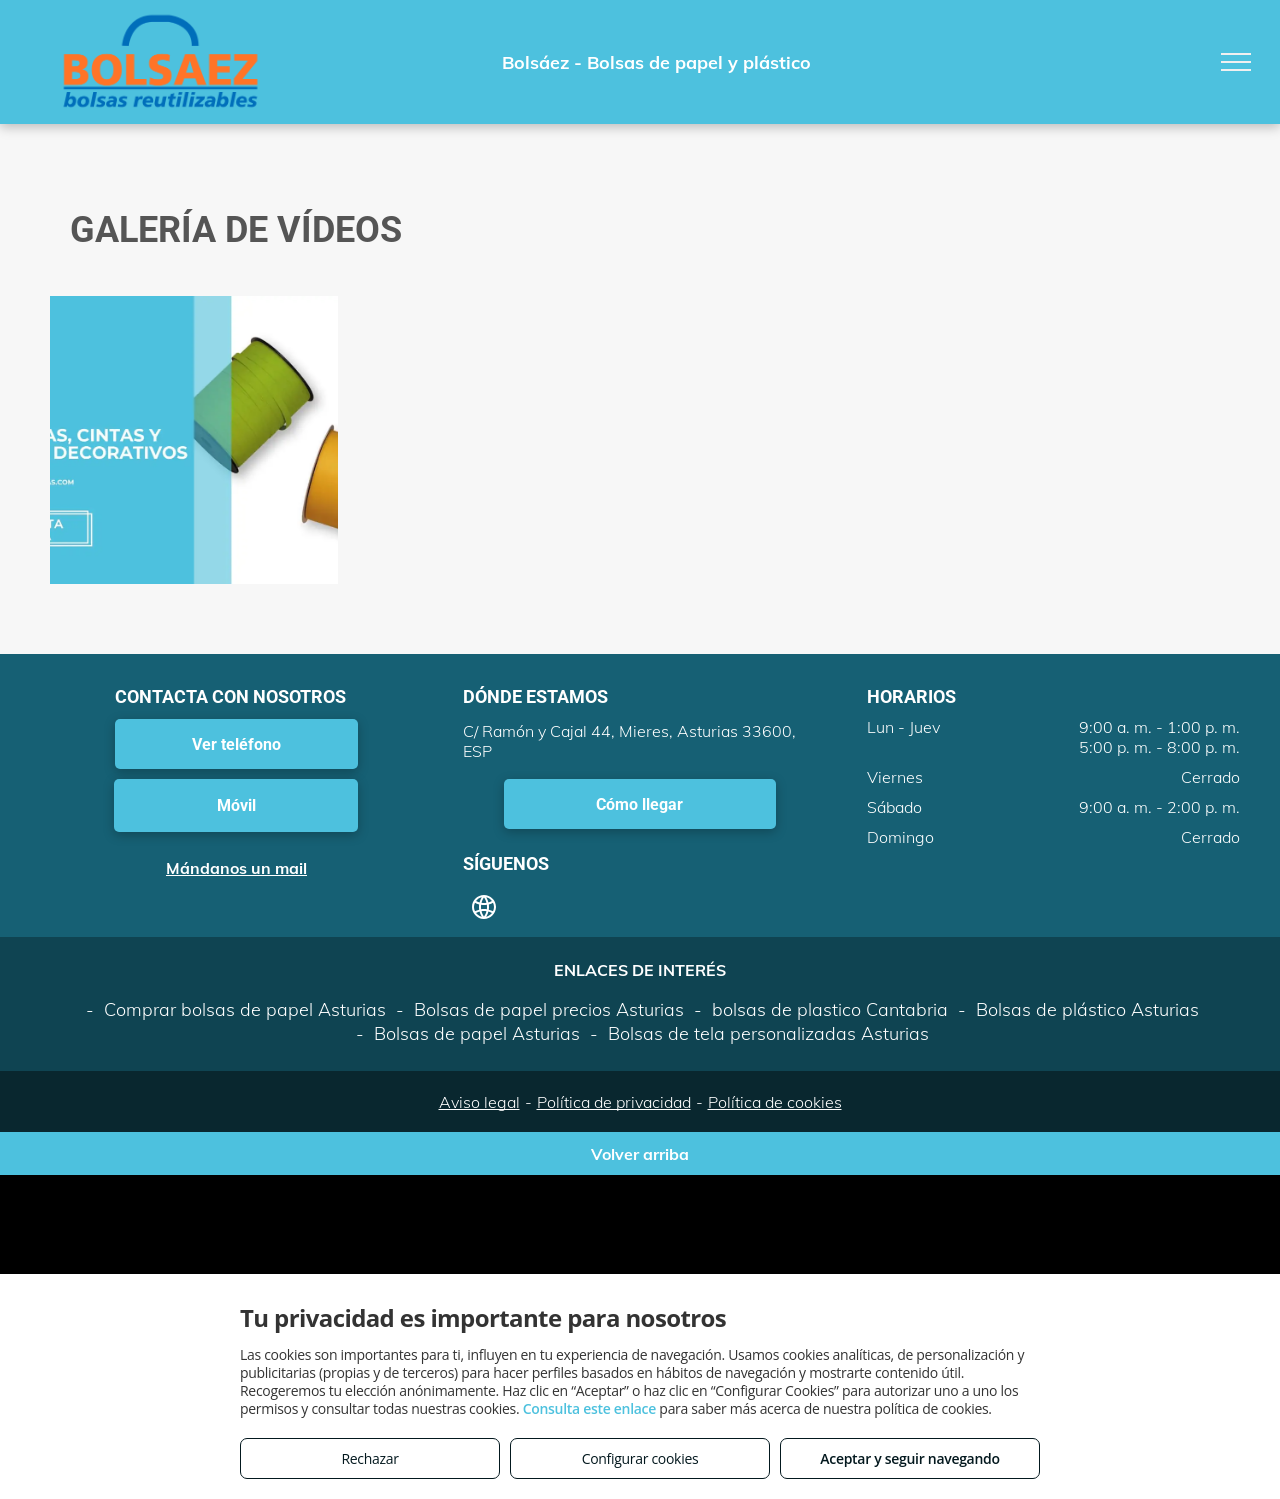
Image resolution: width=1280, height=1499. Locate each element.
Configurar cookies (640, 1458)
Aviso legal (479, 1102)
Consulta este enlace (589, 1408)
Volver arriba (640, 1154)
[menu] (1236, 62)
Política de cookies (775, 1102)
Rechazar (369, 1458)
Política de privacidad (614, 1102)
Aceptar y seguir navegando (909, 1458)
